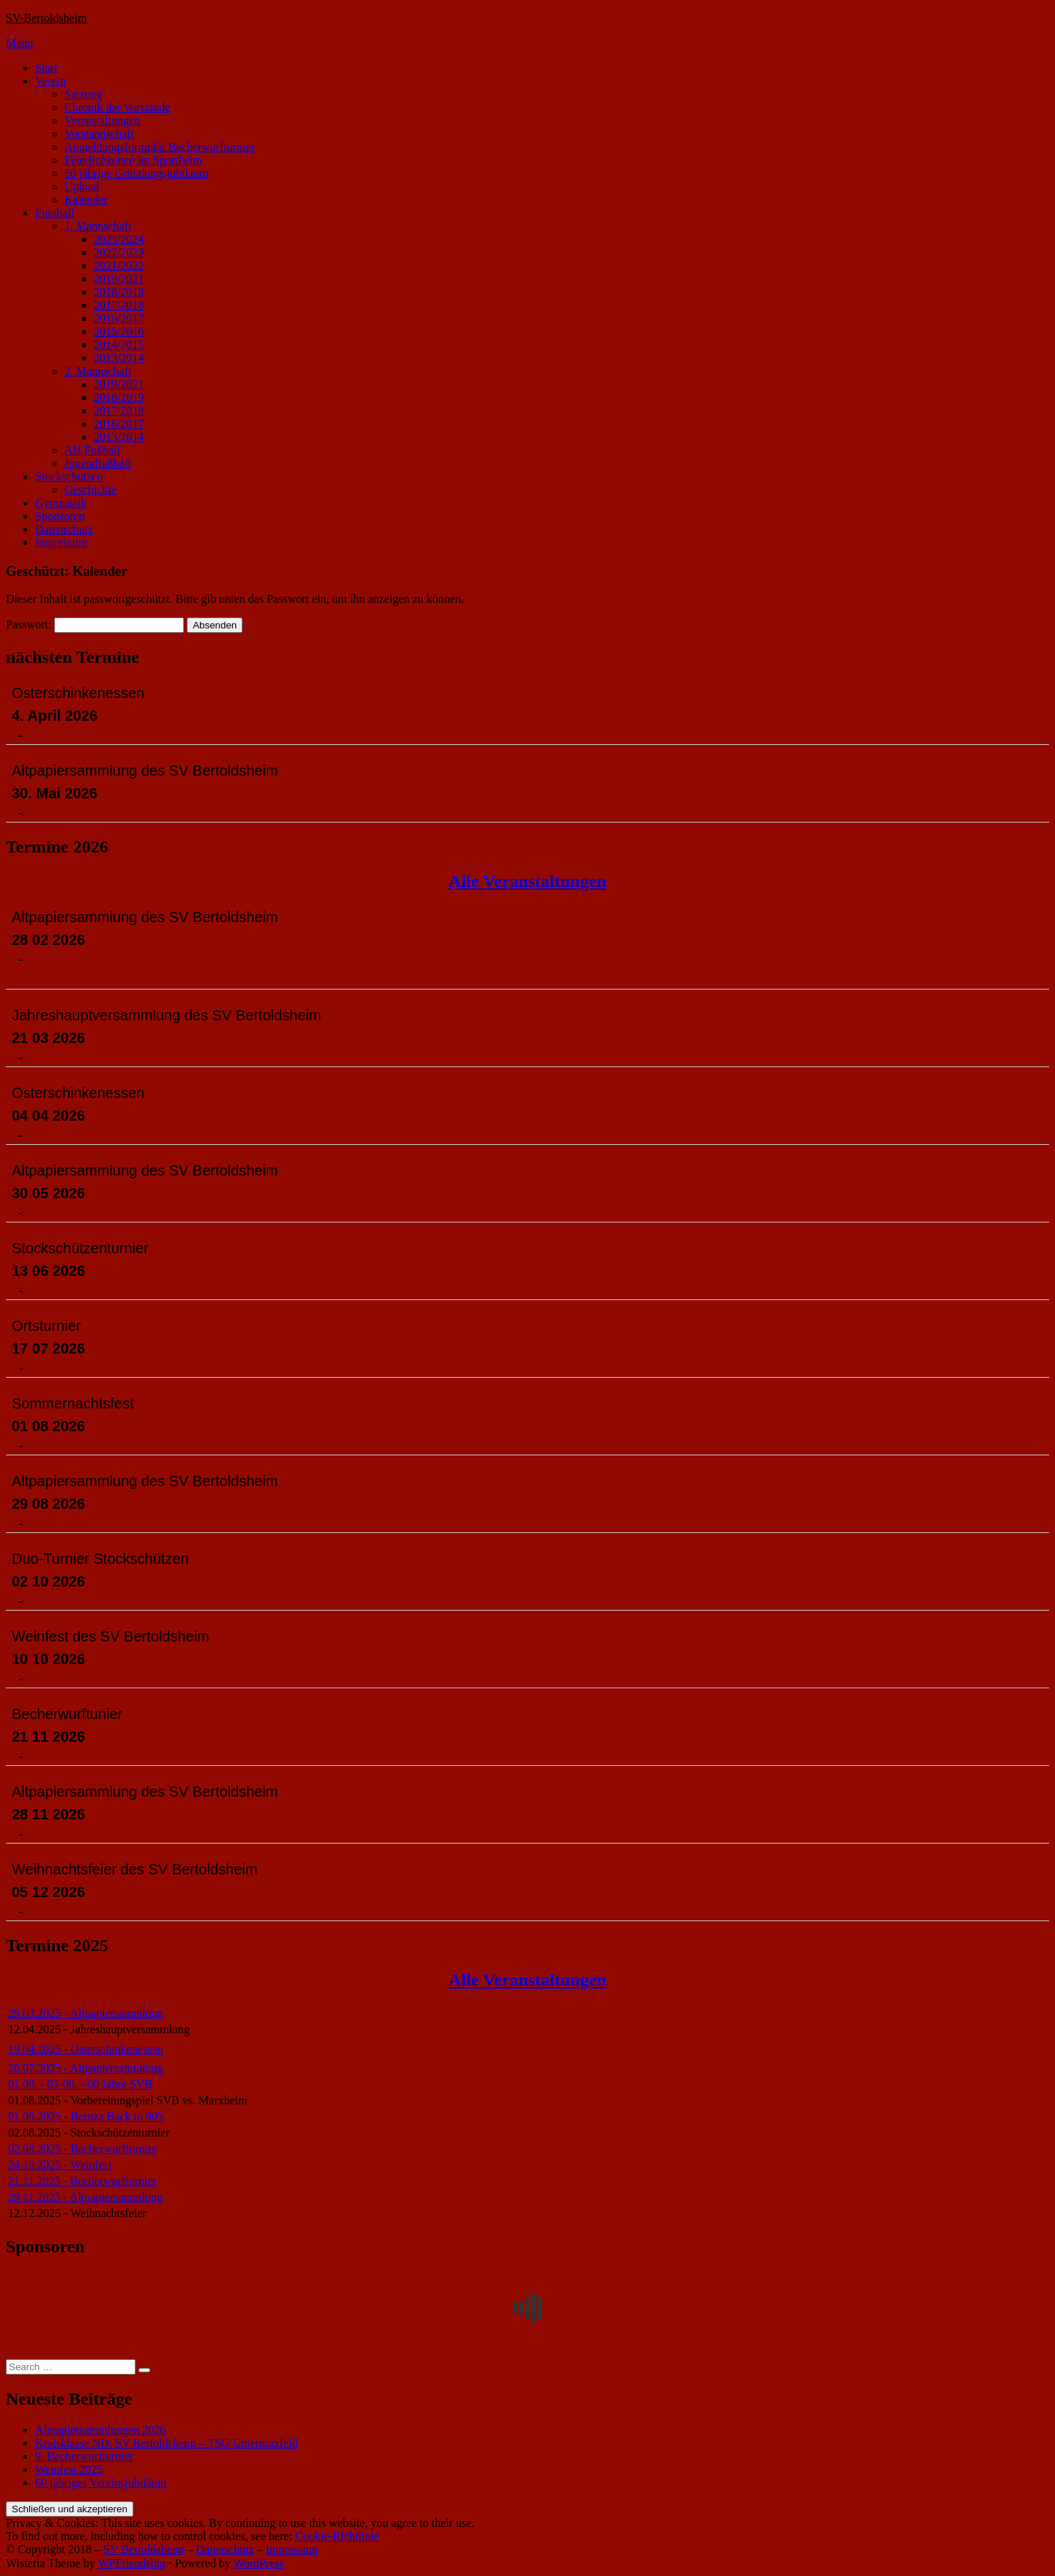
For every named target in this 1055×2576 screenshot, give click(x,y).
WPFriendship (131, 2563)
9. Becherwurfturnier (84, 2456)
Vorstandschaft (99, 133)
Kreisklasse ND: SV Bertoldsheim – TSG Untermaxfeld (166, 2443)
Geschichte (90, 489)
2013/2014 (119, 358)
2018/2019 (119, 292)
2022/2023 (119, 252)
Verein (50, 81)
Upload (81, 186)
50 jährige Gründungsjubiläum (136, 173)
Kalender (86, 199)
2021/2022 (119, 265)
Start (46, 68)
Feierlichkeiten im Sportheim (133, 160)
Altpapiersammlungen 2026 (100, 2430)
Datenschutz (64, 529)
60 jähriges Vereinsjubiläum (100, 2482)
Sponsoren (60, 516)
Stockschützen (69, 476)
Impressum (61, 542)
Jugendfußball (97, 463)
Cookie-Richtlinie (337, 2536)
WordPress (259, 2563)
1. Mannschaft (98, 226)
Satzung (83, 94)
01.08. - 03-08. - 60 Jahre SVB (80, 2084)
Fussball (54, 213)
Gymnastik (60, 503)
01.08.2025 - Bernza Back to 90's (86, 2116)
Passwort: (95, 624)
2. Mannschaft (98, 371)
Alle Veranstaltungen (527, 881)
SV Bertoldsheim (143, 2549)
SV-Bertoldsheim (46, 18)
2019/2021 (119, 278)
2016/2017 (119, 318)
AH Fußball (92, 450)
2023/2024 (119, 239)
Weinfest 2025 (69, 2469)
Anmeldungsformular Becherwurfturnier (159, 147)
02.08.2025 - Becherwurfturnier (83, 2148)
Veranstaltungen (102, 120)
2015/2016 (119, 331)
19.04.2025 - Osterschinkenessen (85, 2049)
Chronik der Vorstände (117, 107)
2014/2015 (119, 344)
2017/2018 (119, 305)
